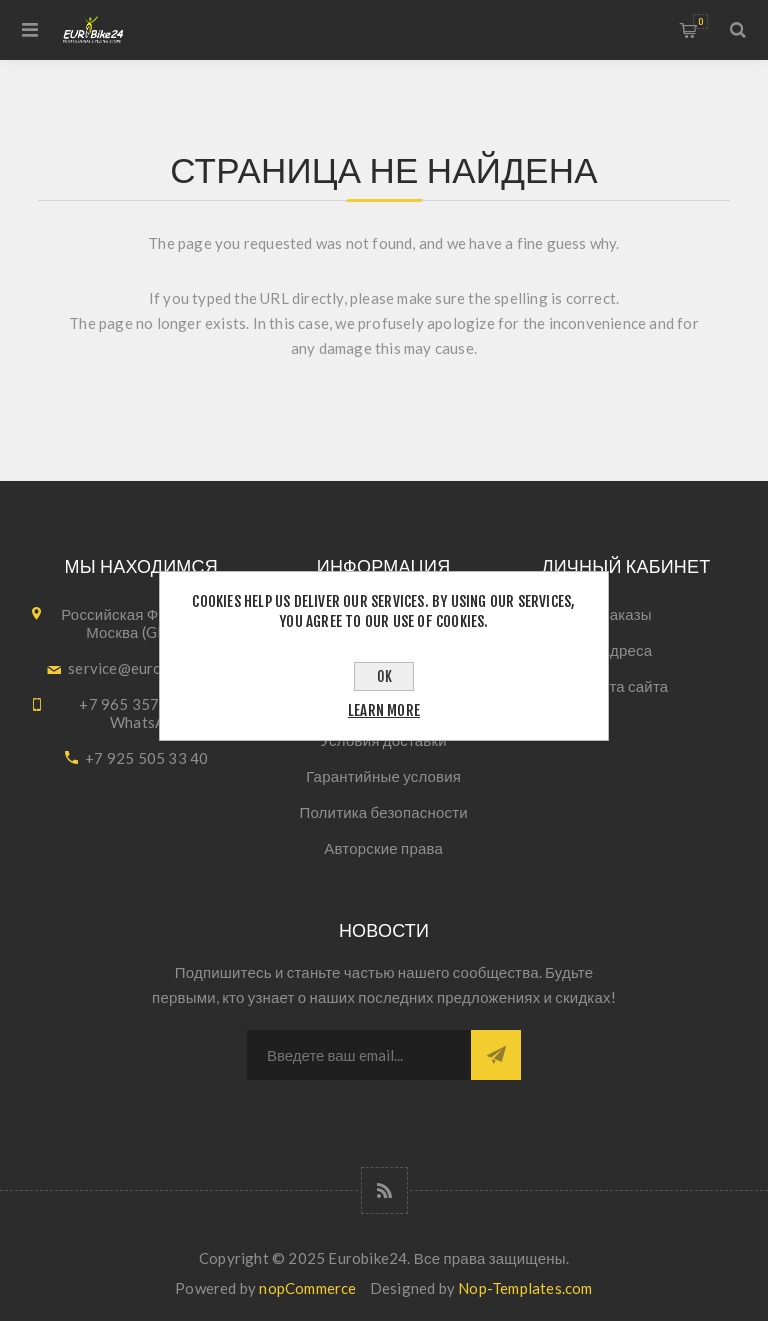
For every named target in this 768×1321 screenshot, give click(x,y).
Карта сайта (626, 686)
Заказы (625, 614)
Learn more (384, 710)
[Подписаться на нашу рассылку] (359, 1055)
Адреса (626, 650)
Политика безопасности (383, 812)
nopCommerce (307, 1288)
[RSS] (384, 1190)
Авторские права (383, 848)
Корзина (700, 21)
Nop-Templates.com (525, 1288)
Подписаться (496, 1055)
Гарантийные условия (383, 776)
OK (384, 676)
